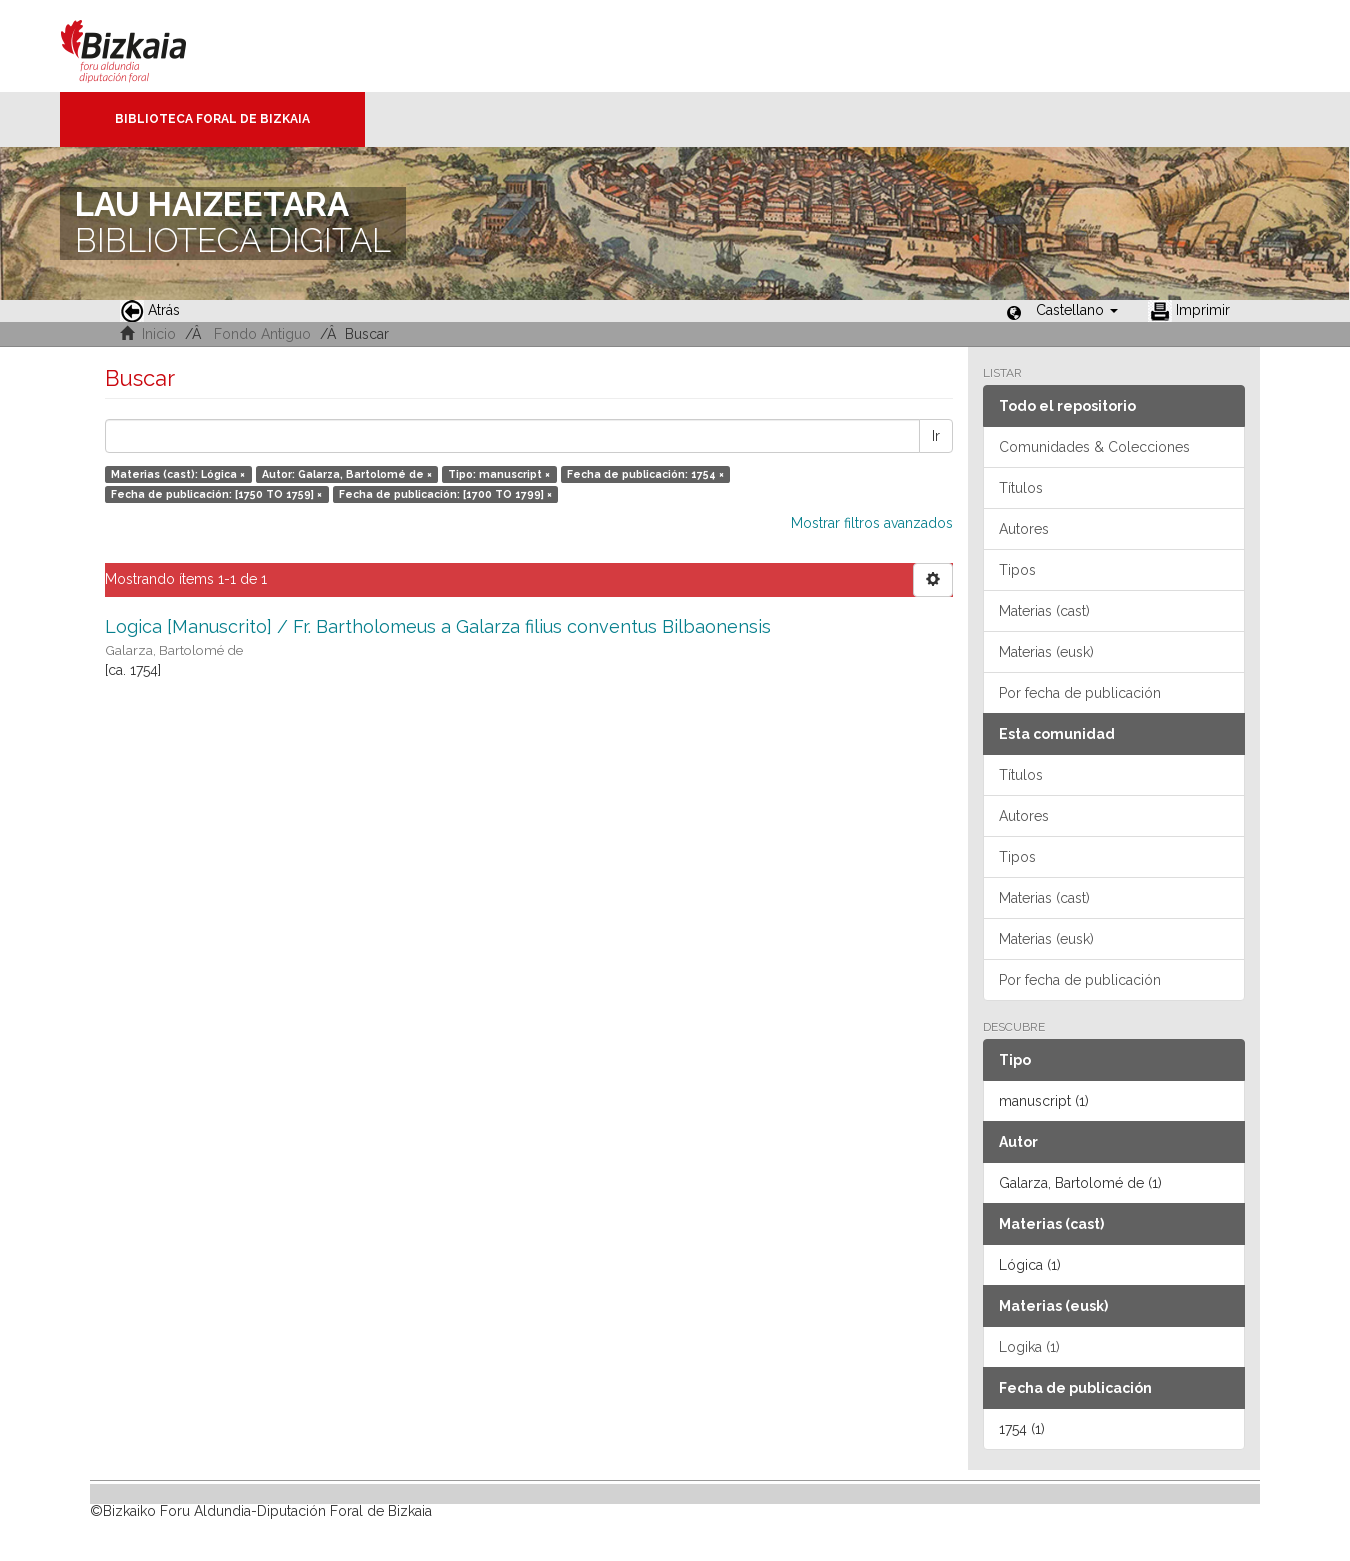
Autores (1024, 529)
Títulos (1021, 488)
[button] (1077, 310)
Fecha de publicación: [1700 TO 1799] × (445, 494)
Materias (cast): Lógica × (178, 474)
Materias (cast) (1044, 611)
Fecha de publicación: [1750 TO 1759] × (216, 494)
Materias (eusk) (1046, 652)
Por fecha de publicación (1080, 693)
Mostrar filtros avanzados (872, 523)
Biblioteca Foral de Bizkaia (212, 119)
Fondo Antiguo (262, 334)
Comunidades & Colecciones (1094, 447)
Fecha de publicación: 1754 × (645, 474)
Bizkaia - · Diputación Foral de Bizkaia (144, 46)
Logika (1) (1029, 1347)
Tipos (1017, 570)
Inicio (159, 334)
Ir (936, 436)
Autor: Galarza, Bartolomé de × (347, 474)
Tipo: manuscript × (499, 474)
